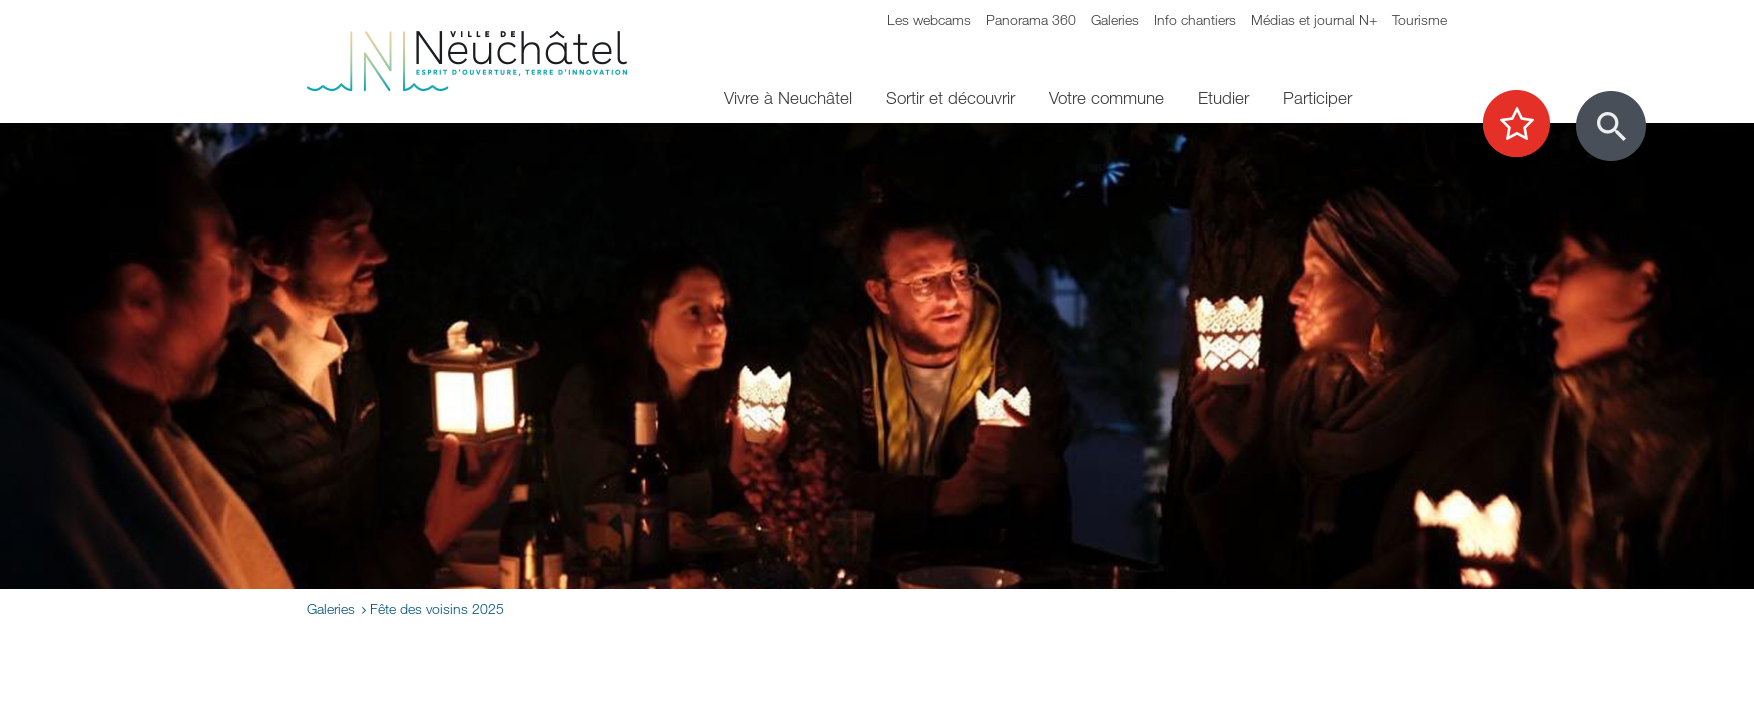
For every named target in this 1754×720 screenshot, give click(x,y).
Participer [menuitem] (1317, 97)
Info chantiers (1195, 19)
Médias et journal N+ (1314, 19)
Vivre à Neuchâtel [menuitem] (788, 97)
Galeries (1115, 19)
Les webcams (929, 19)
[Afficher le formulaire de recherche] (1611, 126)
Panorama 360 (1031, 19)
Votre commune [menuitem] (1106, 97)
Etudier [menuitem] (1223, 97)
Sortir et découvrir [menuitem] (950, 97)
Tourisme (1419, 19)
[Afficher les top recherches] (1526, 125)
